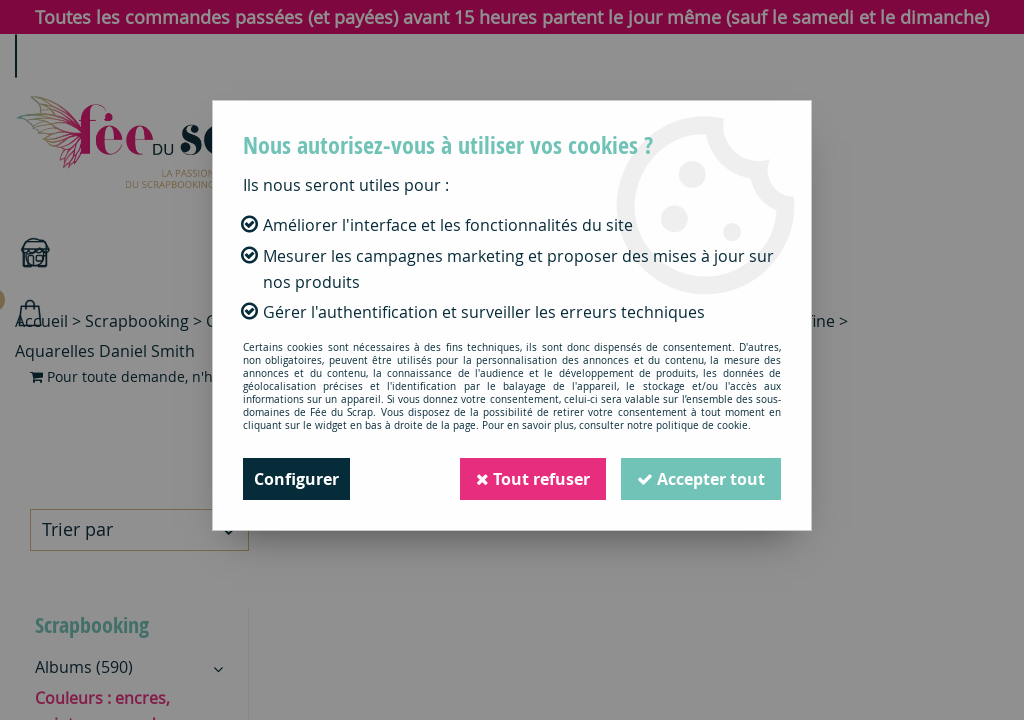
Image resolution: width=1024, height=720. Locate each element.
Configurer (296, 479)
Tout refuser (533, 479)
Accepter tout (701, 479)
